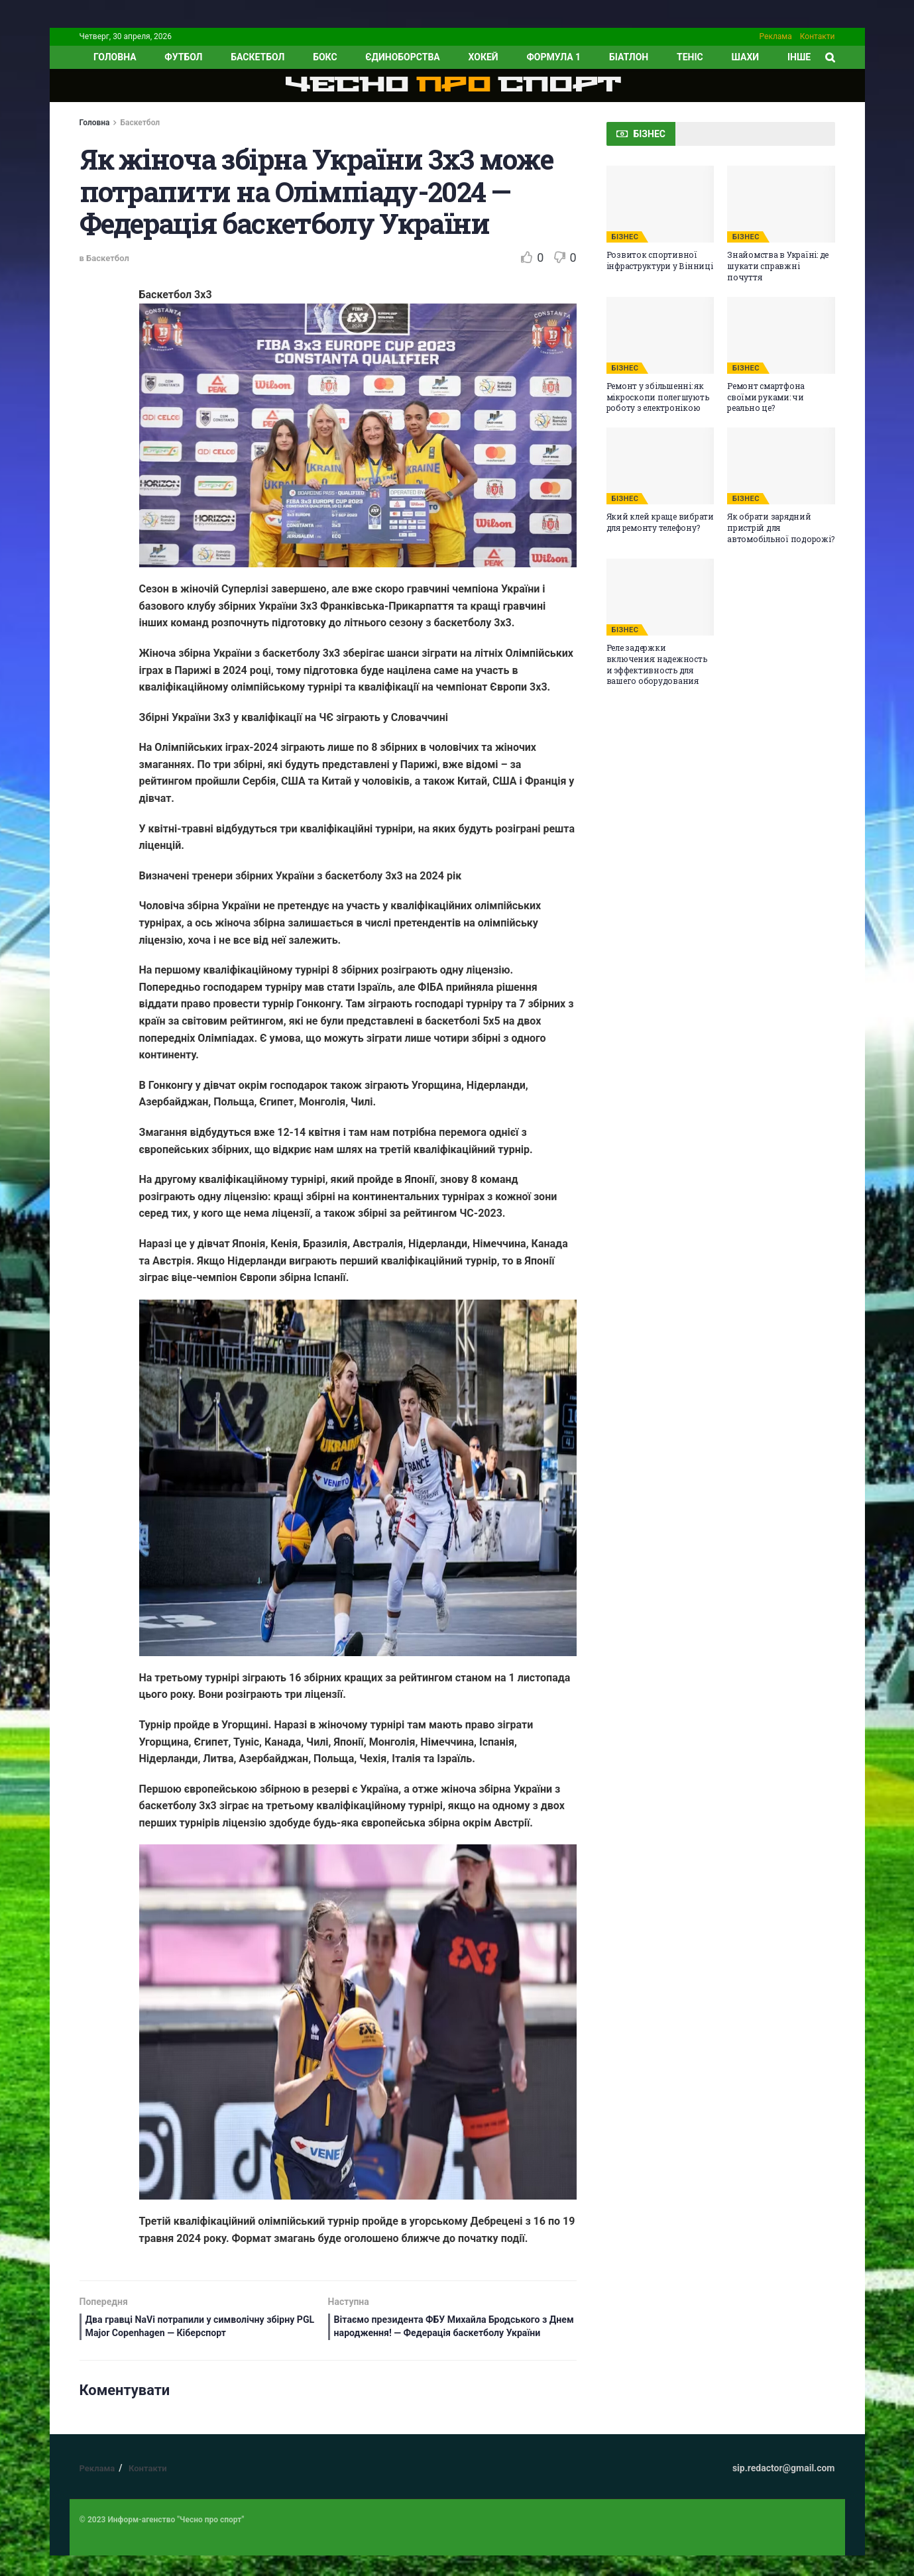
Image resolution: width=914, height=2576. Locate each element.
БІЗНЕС (625, 237)
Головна (95, 122)
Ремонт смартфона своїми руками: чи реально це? (766, 397)
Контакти (817, 36)
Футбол (183, 57)
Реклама (776, 36)
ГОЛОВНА (115, 57)
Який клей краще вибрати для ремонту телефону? (660, 522)
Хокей (483, 57)
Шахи (746, 57)
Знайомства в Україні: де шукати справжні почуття (777, 265)
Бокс (325, 57)
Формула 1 (553, 57)
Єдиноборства (402, 57)
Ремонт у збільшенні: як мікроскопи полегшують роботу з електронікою (657, 397)
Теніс (690, 57)
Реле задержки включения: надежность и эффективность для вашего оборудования (656, 664)
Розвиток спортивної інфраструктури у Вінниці (659, 260)
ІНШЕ (799, 57)
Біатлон (628, 57)
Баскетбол (257, 57)
